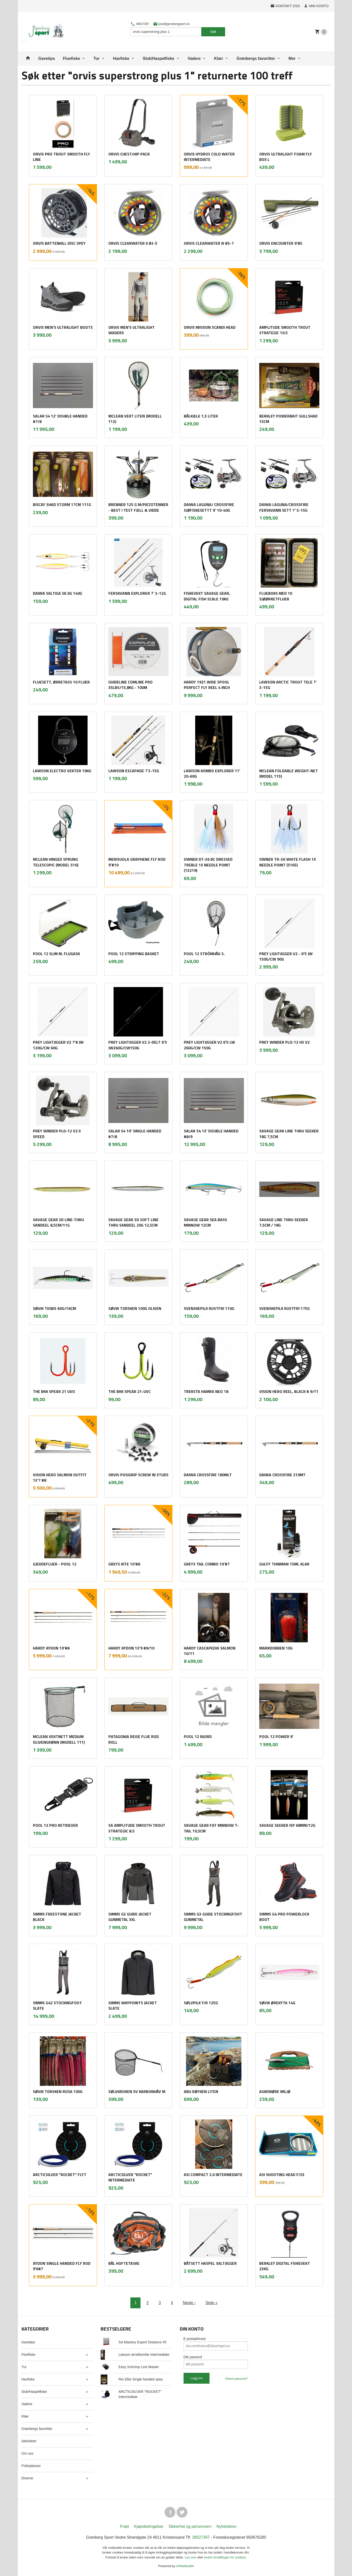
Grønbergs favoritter (255, 58)
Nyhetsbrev (226, 2526)
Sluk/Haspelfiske (158, 58)
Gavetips (46, 58)
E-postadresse (195, 2339)
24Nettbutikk (185, 2566)
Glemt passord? (236, 2378)
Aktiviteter (29, 2441)
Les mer (191, 2557)
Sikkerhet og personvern (189, 2526)
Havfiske (121, 58)
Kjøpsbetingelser (149, 2526)
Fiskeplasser (31, 2466)
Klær (218, 58)
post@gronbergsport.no (171, 24)
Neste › (189, 2303)
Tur (97, 58)
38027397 (140, 24)
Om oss (27, 2453)
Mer (291, 58)
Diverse (27, 2478)
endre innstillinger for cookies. (225, 2557)
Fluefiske (71, 58)
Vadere (194, 58)
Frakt (124, 2526)
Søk (213, 32)
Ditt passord (193, 2357)
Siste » (212, 2303)
